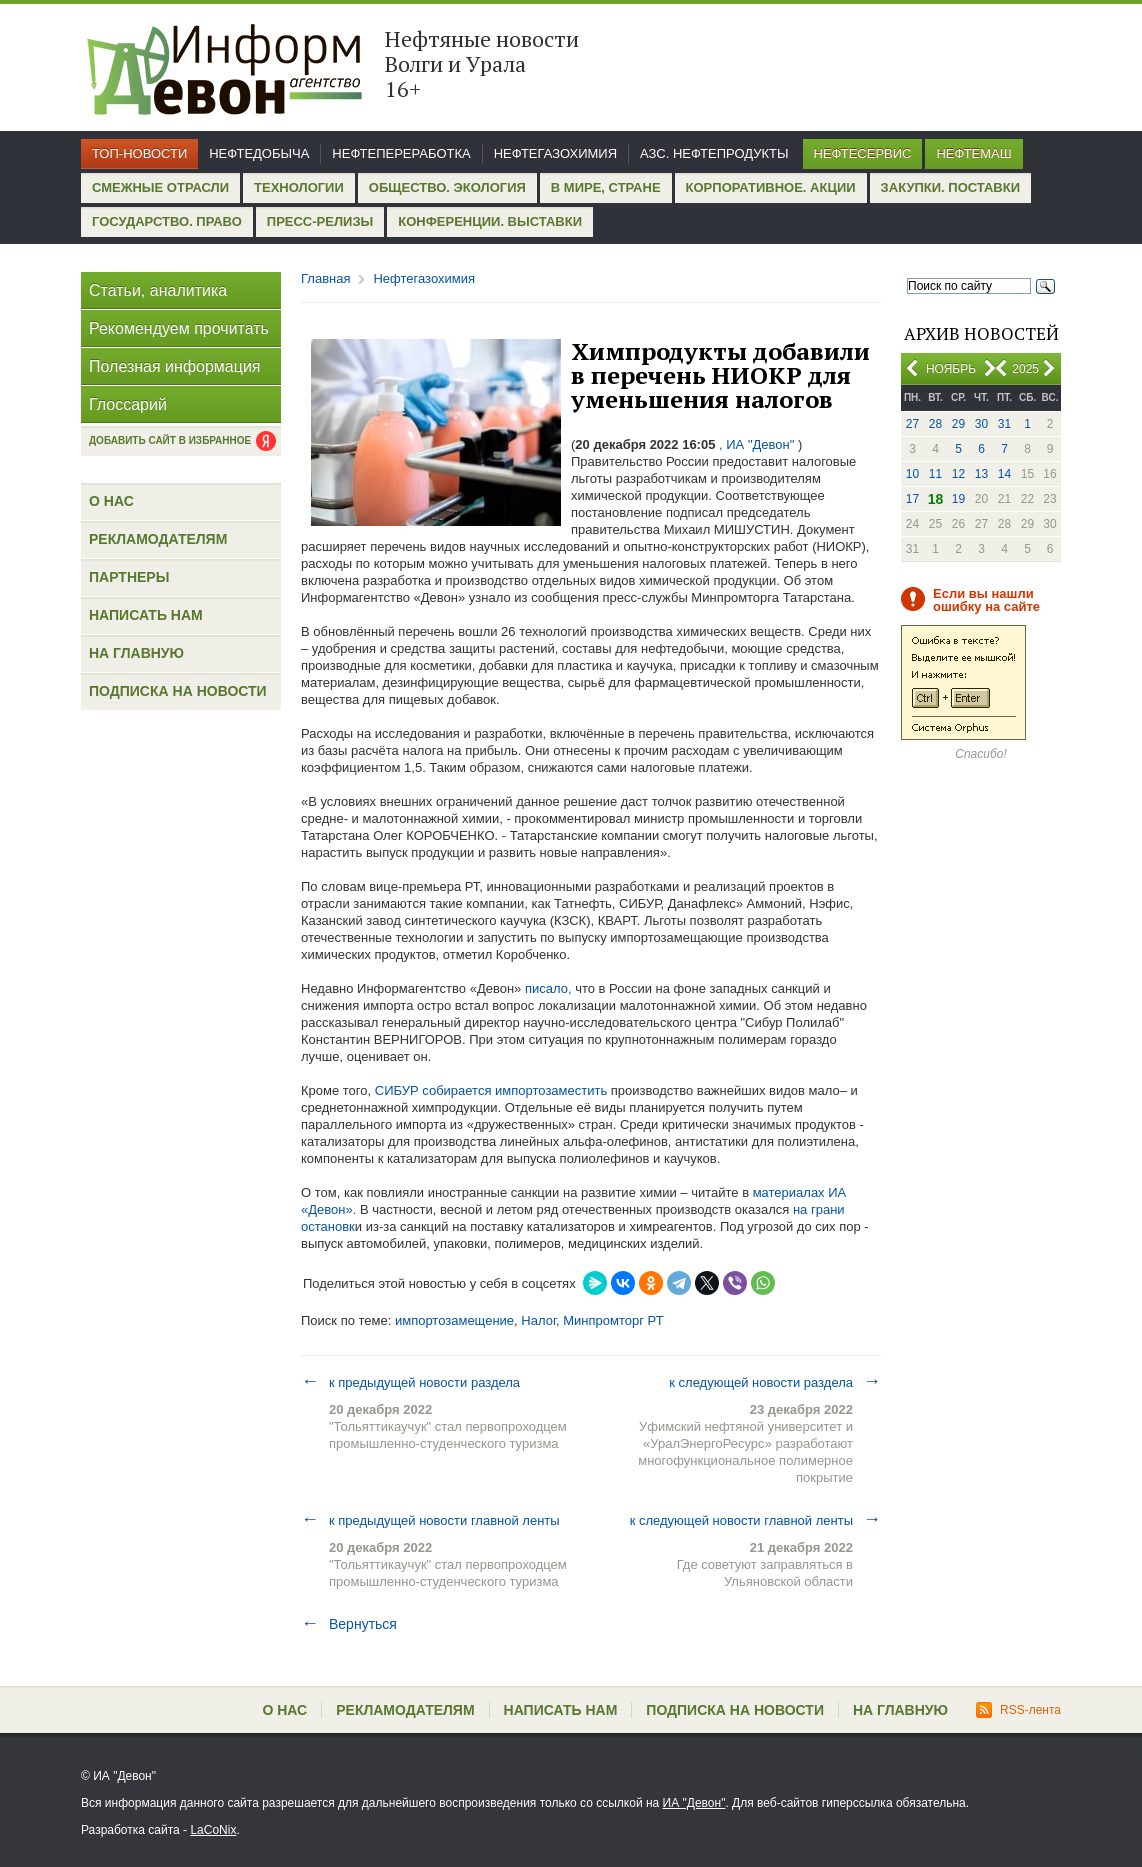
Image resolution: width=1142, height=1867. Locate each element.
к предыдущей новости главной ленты (430, 1520)
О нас (111, 501)
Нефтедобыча (259, 153)
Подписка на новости (178, 691)
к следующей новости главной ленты (755, 1520)
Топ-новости (139, 153)
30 (981, 424)
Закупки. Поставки (950, 187)
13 (981, 474)
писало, (548, 988)
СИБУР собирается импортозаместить (491, 1090)
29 (958, 424)
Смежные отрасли (160, 187)
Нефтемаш (973, 153)
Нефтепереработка (401, 153)
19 (958, 499)
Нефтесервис (863, 153)
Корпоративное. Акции (771, 187)
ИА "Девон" (694, 1803)
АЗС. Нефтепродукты (714, 153)
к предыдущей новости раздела (410, 1382)
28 (935, 424)
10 (912, 474)
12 (958, 474)
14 (1004, 474)
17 (912, 499)
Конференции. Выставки (490, 221)
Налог (538, 1320)
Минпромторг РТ (613, 1320)
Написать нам (146, 615)
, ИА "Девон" (756, 444)
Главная (325, 278)
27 (912, 424)
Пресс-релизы (320, 221)
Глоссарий (128, 404)
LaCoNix (213, 1830)
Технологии (299, 187)
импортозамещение (454, 1320)
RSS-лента (1018, 1710)
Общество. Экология (447, 187)
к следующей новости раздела (775, 1382)
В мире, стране (606, 187)
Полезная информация (175, 366)
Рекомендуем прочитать (179, 328)
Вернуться (349, 1624)
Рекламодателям (158, 539)
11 (935, 474)
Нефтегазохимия (555, 153)
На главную (136, 653)
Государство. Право (167, 221)
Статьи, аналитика (158, 290)
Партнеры (129, 577)
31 (1004, 424)
